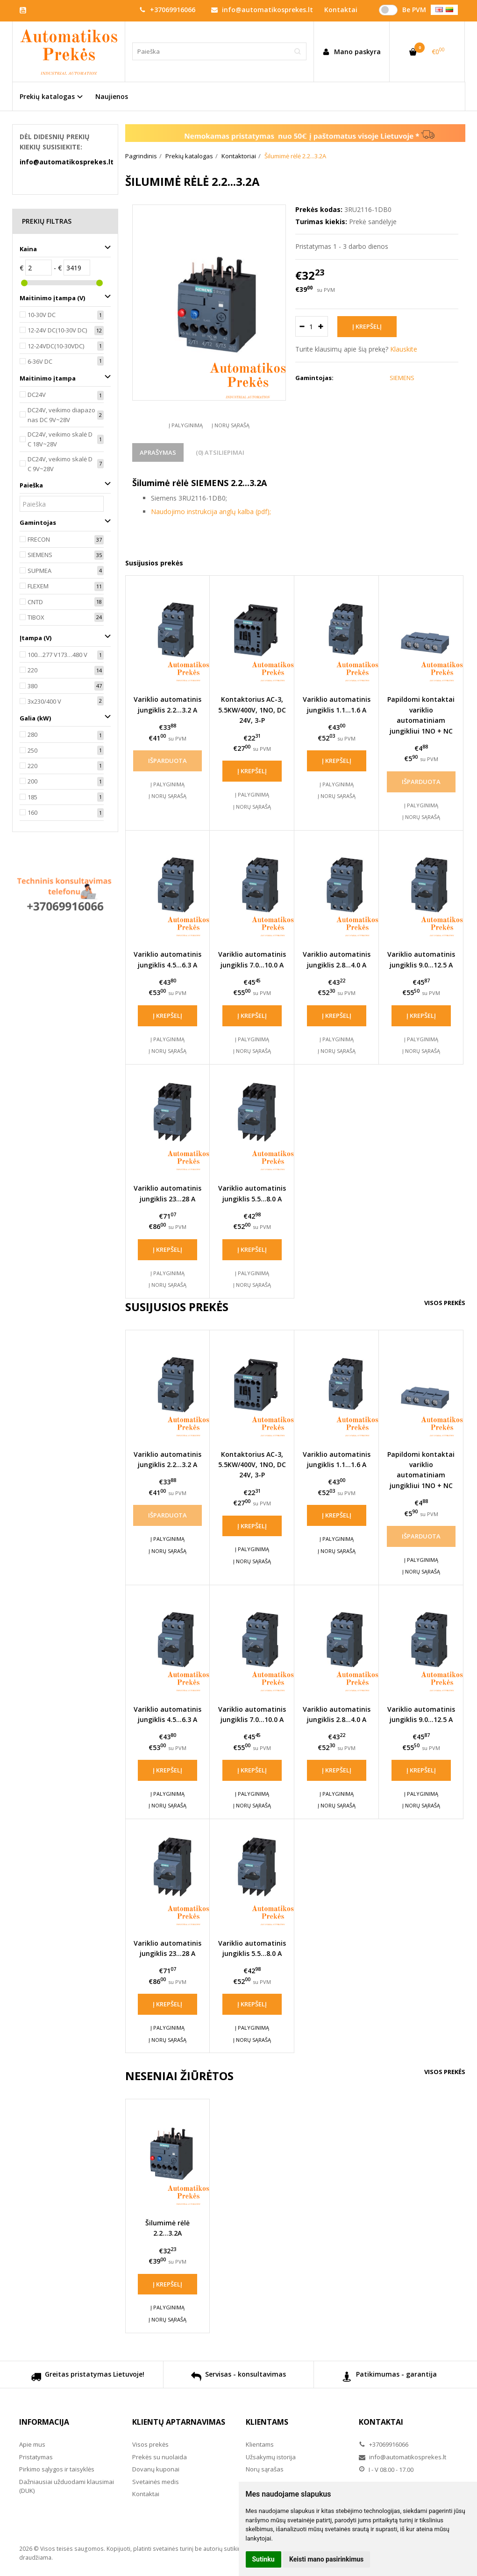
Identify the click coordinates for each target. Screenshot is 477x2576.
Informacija (44, 2422)
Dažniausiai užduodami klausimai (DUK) (66, 2486)
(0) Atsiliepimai (220, 452)
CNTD (35, 602)
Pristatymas (36, 2457)
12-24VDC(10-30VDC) (56, 346)
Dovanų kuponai (155, 2469)
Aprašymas (158, 452)
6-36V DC (40, 361)
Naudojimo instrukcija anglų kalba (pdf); (211, 511)
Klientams (267, 2422)
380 (32, 686)
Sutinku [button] (263, 2559)
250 (32, 750)
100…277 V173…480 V (57, 654)
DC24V (37, 394)
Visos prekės (444, 1303)
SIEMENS (40, 554)
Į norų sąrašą (230, 425)
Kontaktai (145, 2494)
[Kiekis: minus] (302, 326)
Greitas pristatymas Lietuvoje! (87, 2378)
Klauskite (403, 349)
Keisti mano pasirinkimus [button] (326, 2559)
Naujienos (111, 96)
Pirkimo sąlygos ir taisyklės (56, 2469)
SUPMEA (39, 570)
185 (32, 797)
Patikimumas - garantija (389, 2378)
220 (32, 670)
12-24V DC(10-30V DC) (57, 330)
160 (32, 812)
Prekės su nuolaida (159, 2457)
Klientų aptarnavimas (178, 2422)
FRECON (39, 539)
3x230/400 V (44, 701)
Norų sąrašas (265, 2469)
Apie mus (32, 2444)
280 (32, 734)
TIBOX (36, 617)
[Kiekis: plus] (321, 326)
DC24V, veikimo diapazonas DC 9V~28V (61, 415)
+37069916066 (167, 9)
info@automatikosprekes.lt (262, 9)
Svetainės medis (155, 2481)
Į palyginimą (186, 425)
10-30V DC (42, 315)
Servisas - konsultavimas (238, 2378)
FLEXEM (38, 586)
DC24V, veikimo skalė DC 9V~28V (60, 464)
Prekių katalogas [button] (47, 96)
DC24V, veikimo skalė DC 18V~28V (60, 439)
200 (32, 781)
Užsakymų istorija (271, 2457)
